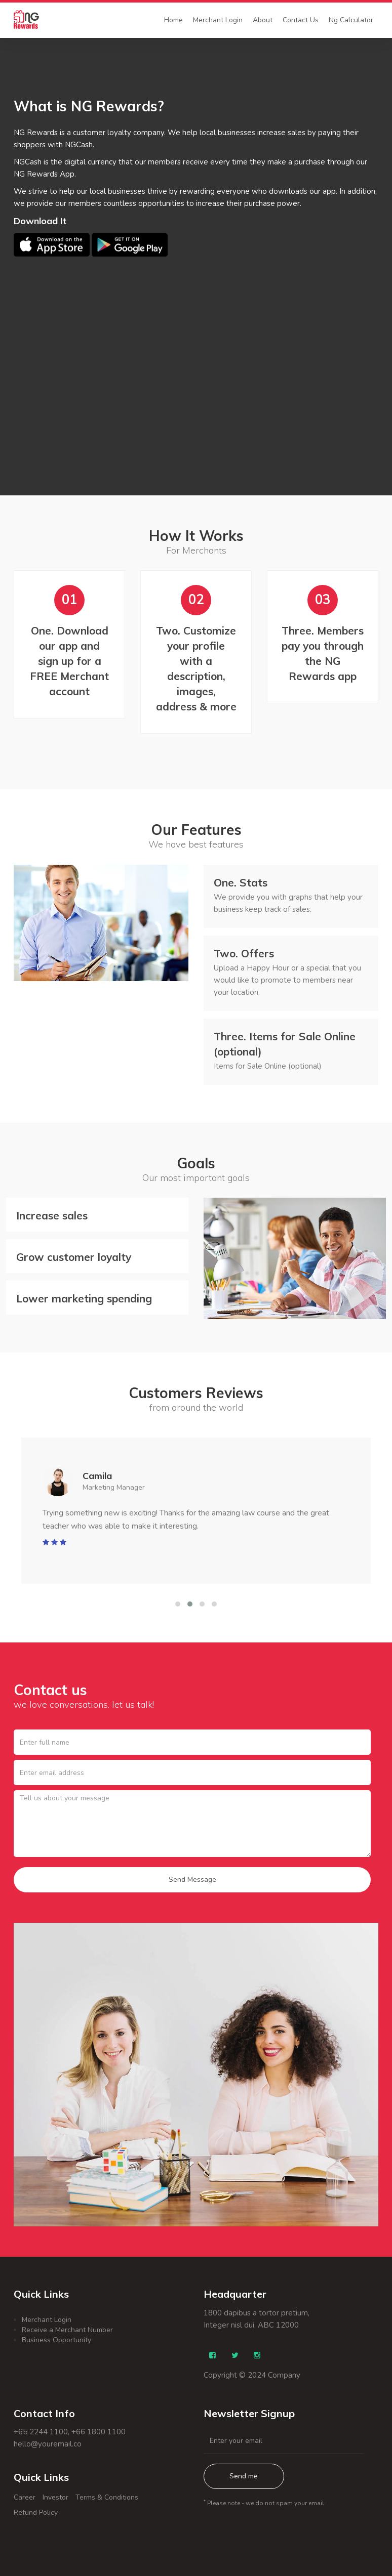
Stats (240, 882)
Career (24, 2497)
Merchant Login (218, 20)
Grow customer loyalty (73, 1256)
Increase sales (52, 1215)
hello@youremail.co (48, 2444)
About (262, 20)
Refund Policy (36, 2512)
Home (173, 20)
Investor (55, 2497)
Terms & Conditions (106, 2497)
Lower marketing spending (84, 1298)
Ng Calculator (351, 20)
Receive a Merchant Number (67, 2330)
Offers (244, 953)
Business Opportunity (56, 2340)
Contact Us (301, 20)
